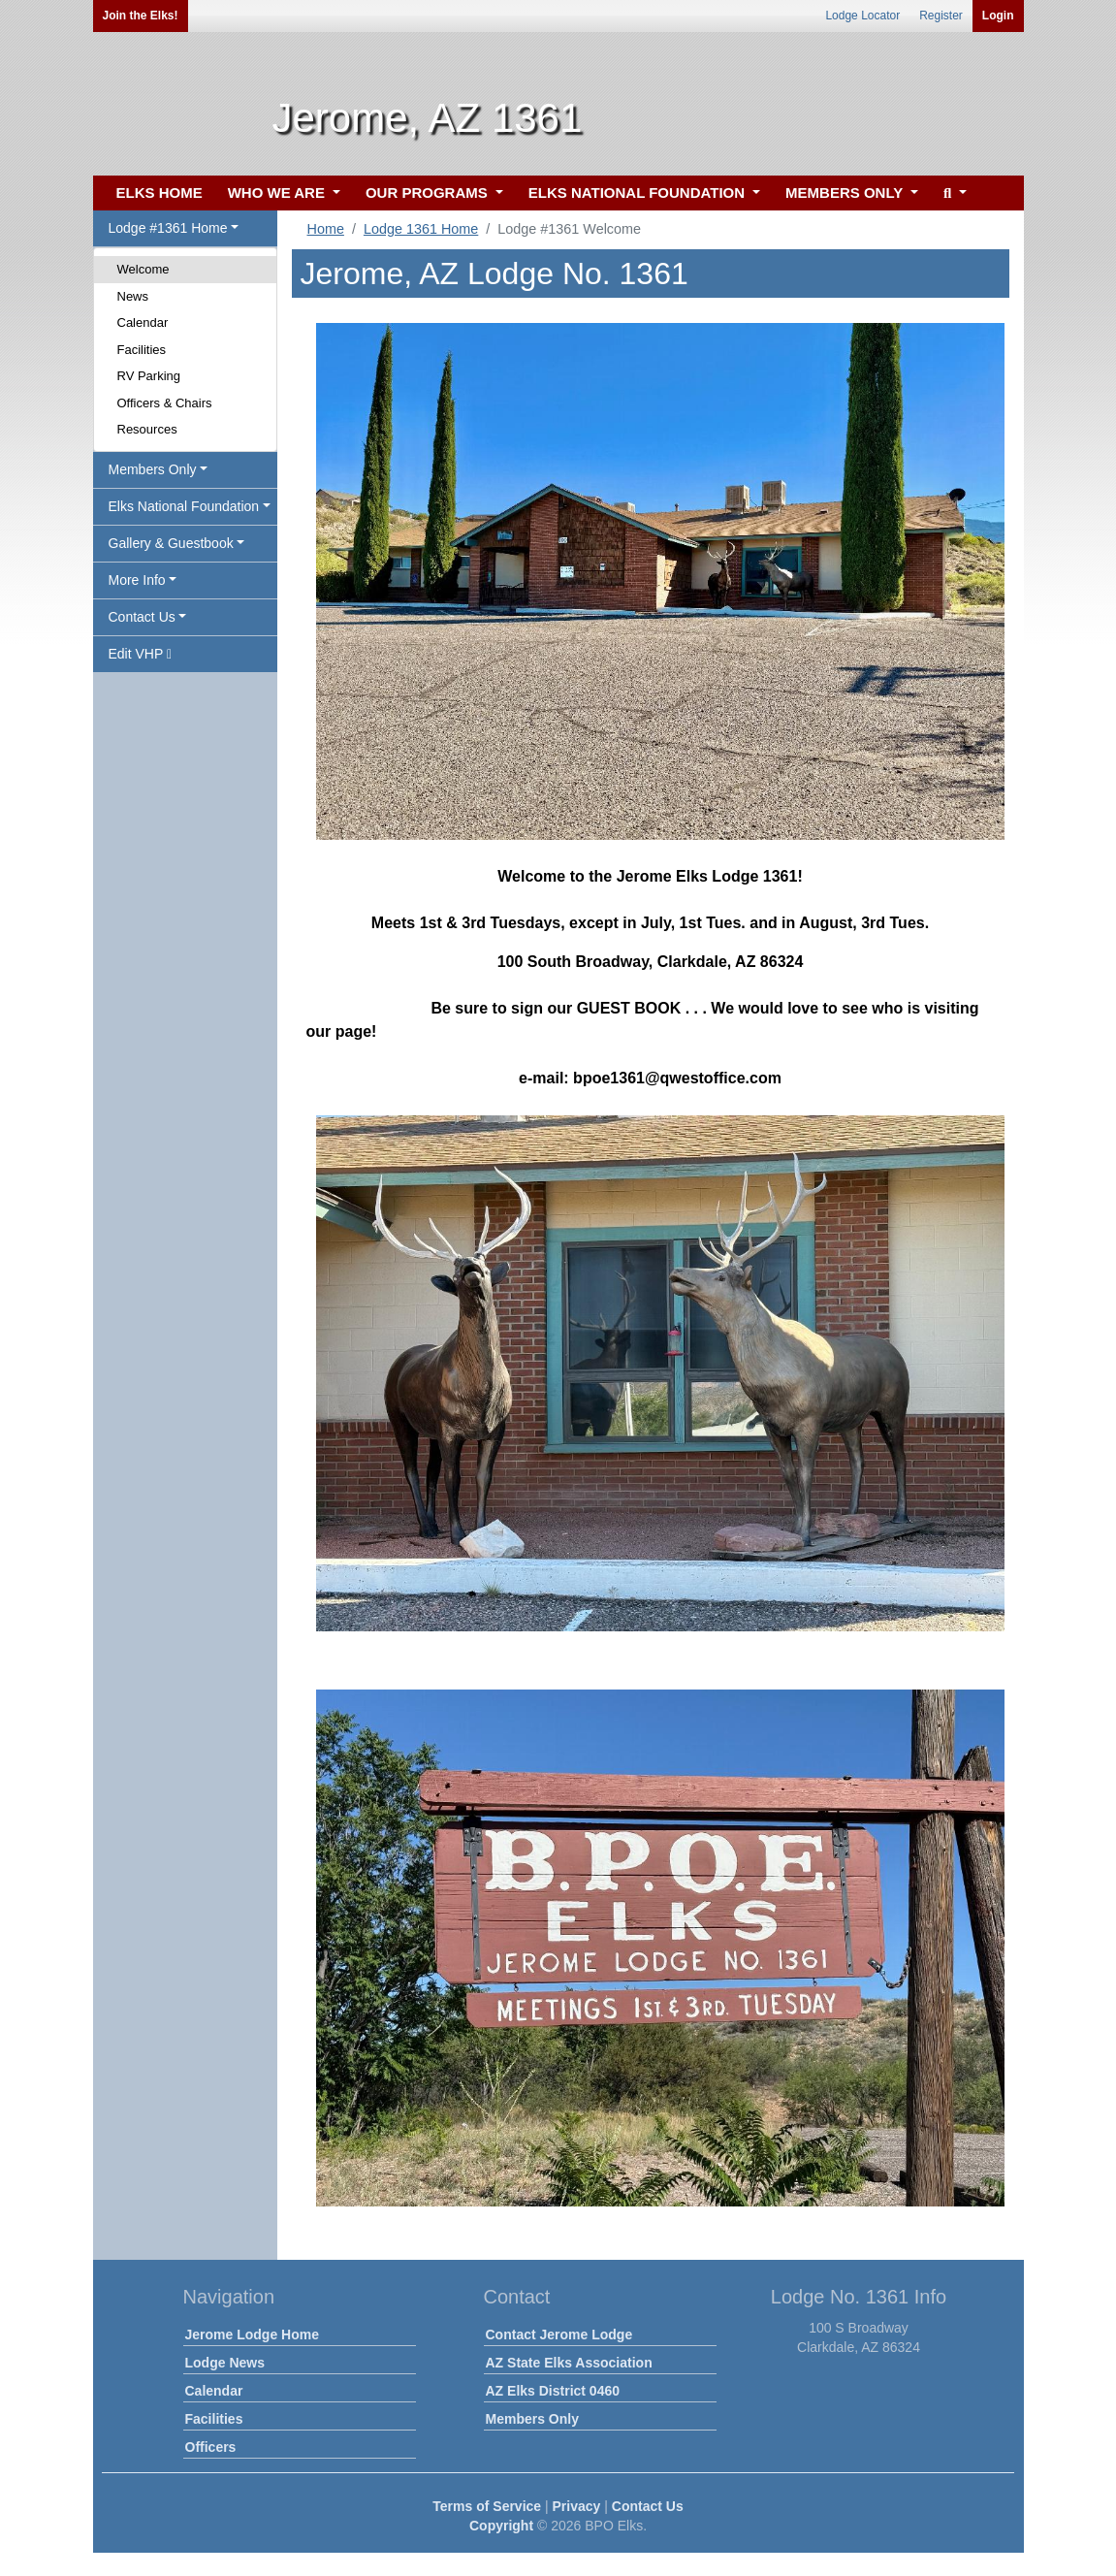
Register (941, 15)
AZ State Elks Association (569, 2362)
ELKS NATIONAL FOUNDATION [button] (638, 192)
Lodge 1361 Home (421, 229)
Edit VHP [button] (141, 653)
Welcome (143, 269)
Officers (211, 2447)
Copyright (501, 2525)
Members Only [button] (153, 469)
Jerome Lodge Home (252, 2334)
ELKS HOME (159, 192)
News (133, 296)
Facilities (142, 349)
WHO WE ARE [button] (278, 192)
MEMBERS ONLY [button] (846, 192)
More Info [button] (137, 580)
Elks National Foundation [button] (184, 506)
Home (325, 229)
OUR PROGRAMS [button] (429, 192)
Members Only (532, 2419)
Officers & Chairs (164, 403)
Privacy (577, 2506)
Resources (147, 429)
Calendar (143, 322)
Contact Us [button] (142, 617)
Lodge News (225, 2362)
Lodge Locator (862, 15)
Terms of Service (486, 2506)
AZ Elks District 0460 (553, 2391)
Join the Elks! (140, 15)
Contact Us (648, 2506)
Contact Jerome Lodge (559, 2334)
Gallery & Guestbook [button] (171, 543)
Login (998, 15)
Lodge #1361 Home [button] (168, 228)
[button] (953, 193)
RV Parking (149, 376)
